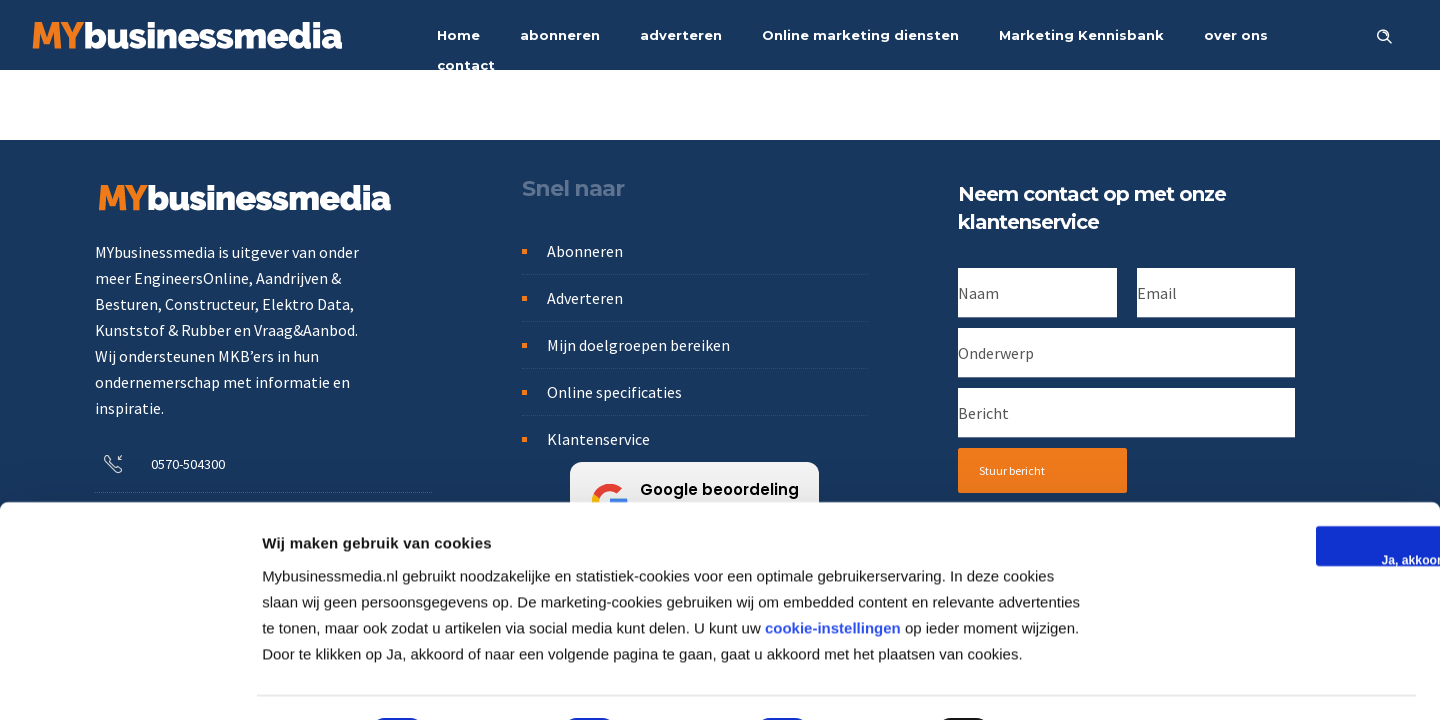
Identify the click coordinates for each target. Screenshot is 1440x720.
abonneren (560, 35)
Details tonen (1076, 680)
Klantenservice (598, 439)
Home (458, 35)
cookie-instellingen (833, 572)
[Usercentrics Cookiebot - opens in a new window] (129, 681)
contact (466, 65)
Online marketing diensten (860, 35)
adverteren (681, 35)
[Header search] (1384, 34)
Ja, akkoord (1272, 505)
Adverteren (585, 298)
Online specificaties (614, 392)
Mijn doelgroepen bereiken (638, 345)
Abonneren (585, 251)
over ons (1236, 35)
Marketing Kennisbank (1081, 35)
